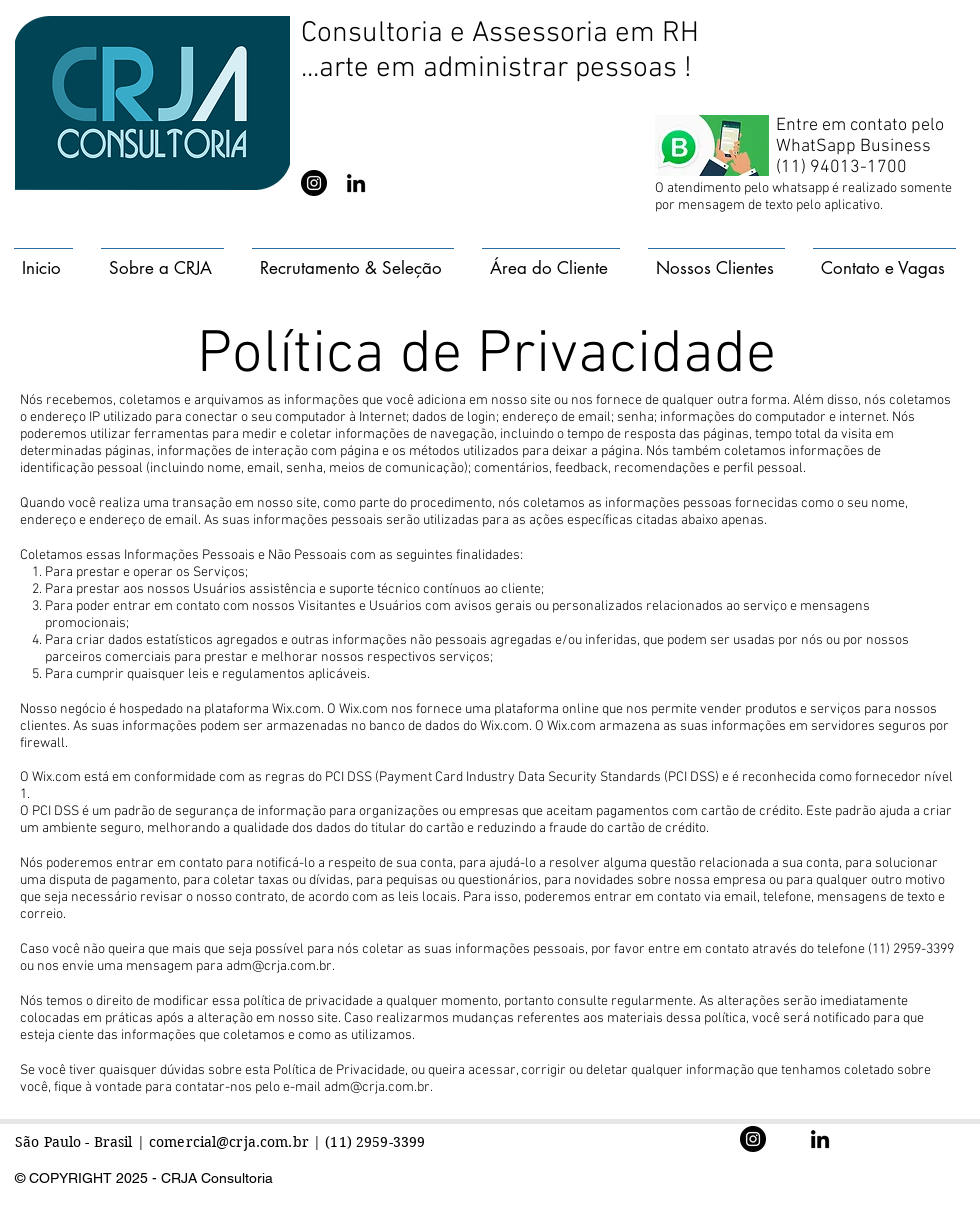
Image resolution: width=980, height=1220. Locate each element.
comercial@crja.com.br (229, 1142)
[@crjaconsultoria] (314, 183)
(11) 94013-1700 (841, 167)
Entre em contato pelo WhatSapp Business (860, 136)
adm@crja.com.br (279, 966)
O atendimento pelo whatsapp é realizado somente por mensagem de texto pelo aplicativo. (803, 197)
